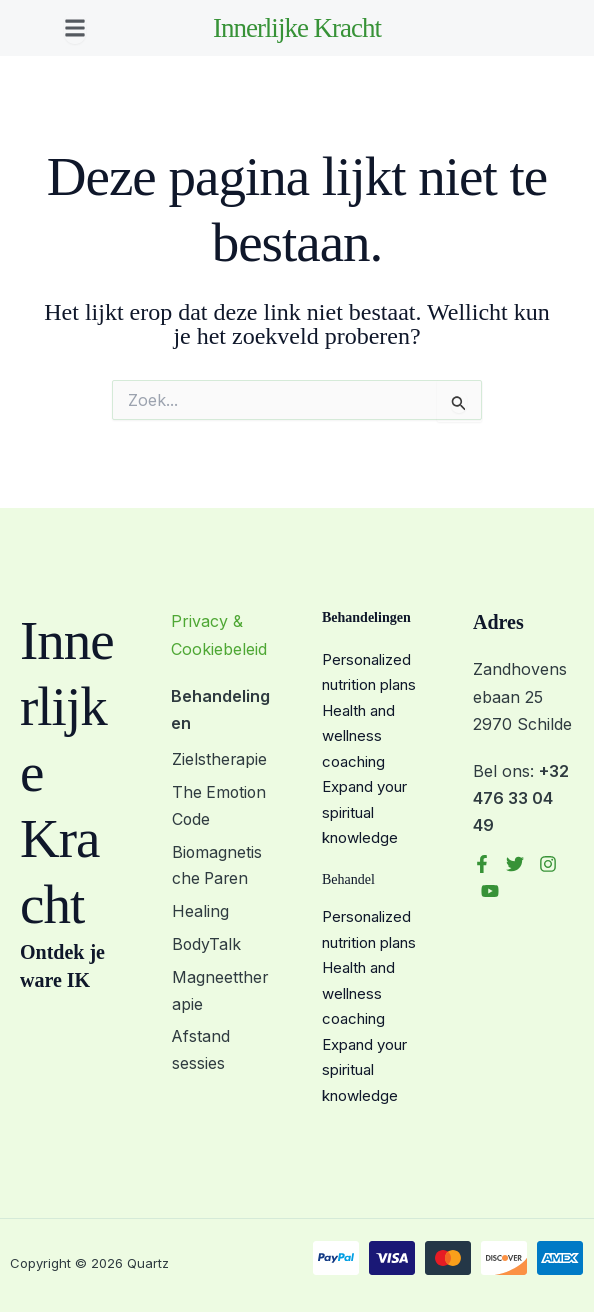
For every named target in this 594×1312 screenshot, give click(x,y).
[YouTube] (490, 891)
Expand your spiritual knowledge (364, 812)
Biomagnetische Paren (221, 865)
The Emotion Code (219, 805)
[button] (75, 28)
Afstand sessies (200, 1048)
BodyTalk (206, 943)
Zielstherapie (219, 760)
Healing (199, 911)
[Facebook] (482, 864)
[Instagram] (548, 864)
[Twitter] (515, 864)
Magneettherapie (219, 988)
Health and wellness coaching (358, 736)
